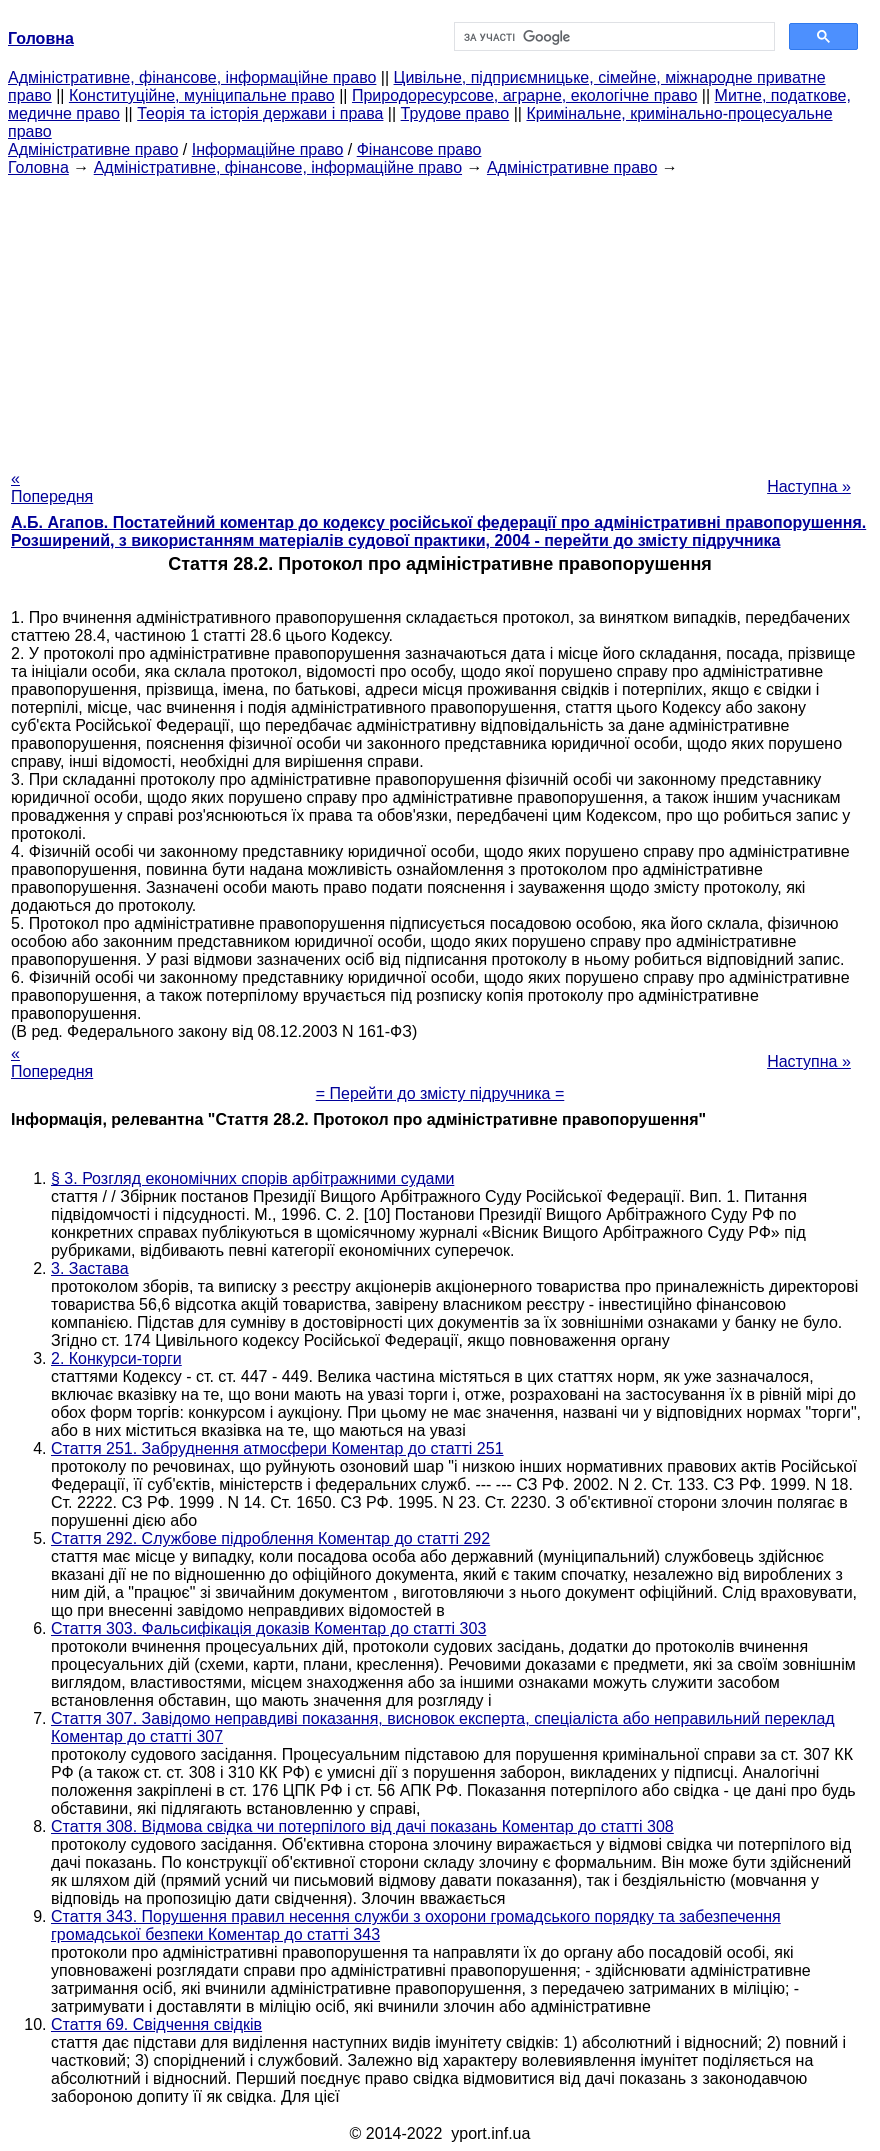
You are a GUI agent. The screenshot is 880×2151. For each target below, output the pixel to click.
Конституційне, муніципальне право (202, 95)
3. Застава (90, 1268)
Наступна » (809, 486)
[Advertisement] (440, 317)
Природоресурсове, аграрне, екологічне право (524, 95)
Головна (38, 167)
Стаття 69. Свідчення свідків (156, 2024)
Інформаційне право (268, 149)
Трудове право (455, 113)
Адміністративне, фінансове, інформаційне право (192, 77)
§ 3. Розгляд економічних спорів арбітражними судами (252, 1178)
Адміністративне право (93, 149)
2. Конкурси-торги (116, 1358)
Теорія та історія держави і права (260, 113)
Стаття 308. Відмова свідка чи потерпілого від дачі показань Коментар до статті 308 (362, 1826)
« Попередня (52, 487)
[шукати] (612, 37)
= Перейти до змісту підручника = (440, 1093)
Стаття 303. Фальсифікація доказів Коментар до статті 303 (268, 1628)
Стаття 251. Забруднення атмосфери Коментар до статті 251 (277, 1448)
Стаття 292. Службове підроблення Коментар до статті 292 (270, 1538)
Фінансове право (419, 149)
